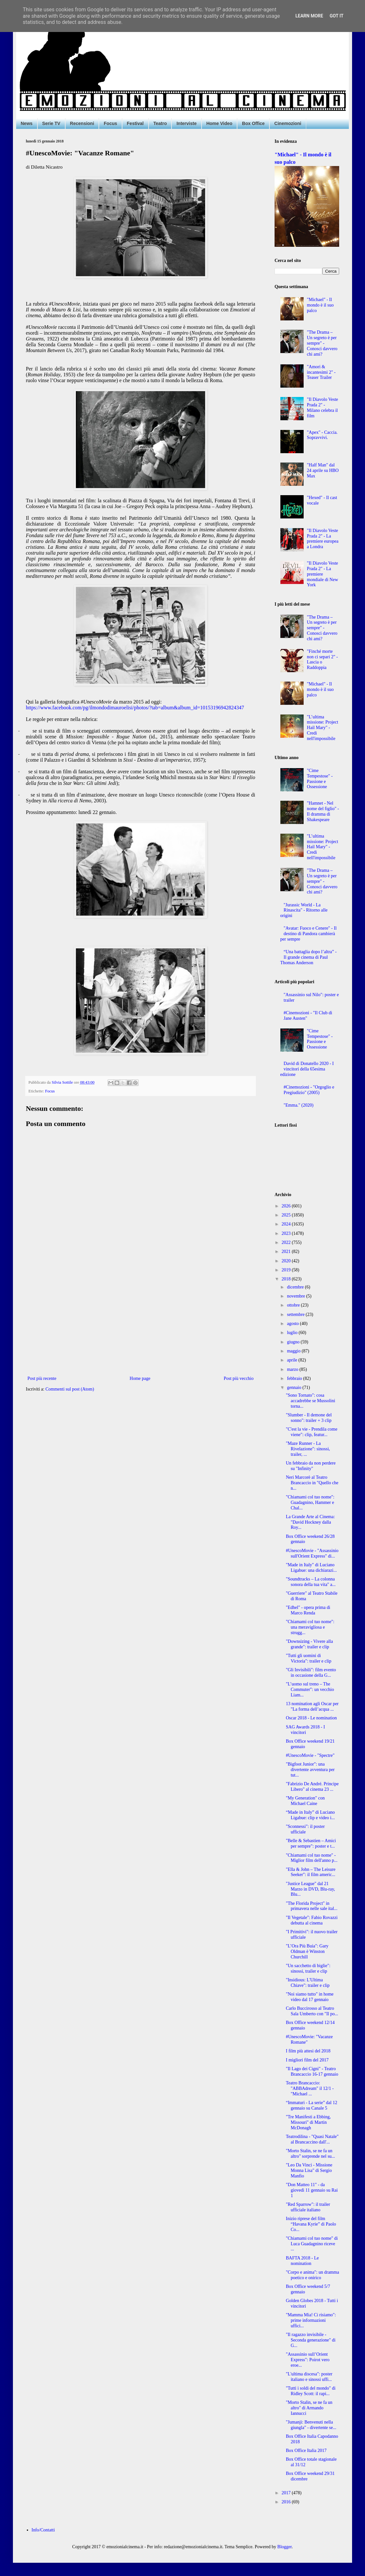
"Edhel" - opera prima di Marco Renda (308, 1610)
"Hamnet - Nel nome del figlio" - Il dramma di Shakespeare (323, 811)
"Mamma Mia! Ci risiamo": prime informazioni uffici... (311, 2320)
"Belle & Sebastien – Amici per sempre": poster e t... (311, 1843)
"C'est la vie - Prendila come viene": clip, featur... (311, 1432)
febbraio (295, 1378)
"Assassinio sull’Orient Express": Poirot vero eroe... (307, 2360)
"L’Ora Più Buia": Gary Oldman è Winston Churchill (307, 1951)
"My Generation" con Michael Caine (305, 1801)
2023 (287, 1233)
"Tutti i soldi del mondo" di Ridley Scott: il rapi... (311, 2391)
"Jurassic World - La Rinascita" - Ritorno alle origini (304, 910)
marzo (293, 1369)
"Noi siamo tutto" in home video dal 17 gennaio (310, 1997)
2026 (287, 1206)
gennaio (294, 1387)
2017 (287, 2492)
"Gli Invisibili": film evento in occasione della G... (311, 1672)
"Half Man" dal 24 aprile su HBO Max (323, 470)
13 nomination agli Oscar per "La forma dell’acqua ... (312, 1706)
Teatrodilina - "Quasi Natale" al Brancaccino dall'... (312, 2139)
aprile (292, 1360)
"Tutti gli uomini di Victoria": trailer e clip (308, 1658)
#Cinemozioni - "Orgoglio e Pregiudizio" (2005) (309, 1090)
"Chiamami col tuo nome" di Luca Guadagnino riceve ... (312, 2244)
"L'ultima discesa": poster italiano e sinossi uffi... (309, 2377)
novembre (296, 1296)
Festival (135, 123)
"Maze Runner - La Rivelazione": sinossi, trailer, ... (308, 1449)
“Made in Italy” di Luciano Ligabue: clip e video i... (310, 1815)
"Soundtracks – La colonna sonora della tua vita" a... (311, 1582)
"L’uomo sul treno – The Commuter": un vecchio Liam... (310, 1689)
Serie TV (51, 123)
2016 (287, 2501)
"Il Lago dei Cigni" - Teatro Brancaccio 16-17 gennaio (312, 2071)
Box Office (253, 123)
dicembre (296, 1287)
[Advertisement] (140, 1321)
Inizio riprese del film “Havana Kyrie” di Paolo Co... (311, 2224)
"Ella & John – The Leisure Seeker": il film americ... (311, 1872)
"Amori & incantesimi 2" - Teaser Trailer (321, 372)
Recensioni (82, 123)
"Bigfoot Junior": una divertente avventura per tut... (310, 1770)
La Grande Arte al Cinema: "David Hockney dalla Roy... (310, 1522)
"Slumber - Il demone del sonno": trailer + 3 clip (309, 1418)
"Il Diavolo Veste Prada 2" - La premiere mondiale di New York (322, 574)
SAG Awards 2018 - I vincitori (305, 1730)
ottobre (294, 1305)
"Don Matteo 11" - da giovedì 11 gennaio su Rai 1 (312, 2190)
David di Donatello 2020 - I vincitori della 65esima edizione (307, 1069)
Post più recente (41, 1378)
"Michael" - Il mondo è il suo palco (320, 305)
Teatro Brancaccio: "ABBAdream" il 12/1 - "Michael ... (310, 2088)
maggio (294, 1351)
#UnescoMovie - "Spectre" (310, 1755)
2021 (287, 1251)
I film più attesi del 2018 (308, 2051)
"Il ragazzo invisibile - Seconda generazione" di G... (311, 2340)
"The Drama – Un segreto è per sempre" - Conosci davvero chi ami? (322, 343)
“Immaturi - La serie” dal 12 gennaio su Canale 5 (311, 2105)
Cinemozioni (287, 123)
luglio (292, 1332)
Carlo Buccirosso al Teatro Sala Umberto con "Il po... (312, 2011)
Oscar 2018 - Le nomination (311, 1718)
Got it (336, 15)
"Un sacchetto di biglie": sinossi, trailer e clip (308, 1968)
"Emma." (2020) (298, 1105)
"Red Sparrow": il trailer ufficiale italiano (308, 2207)
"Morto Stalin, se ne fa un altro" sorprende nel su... (310, 2153)
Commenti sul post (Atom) (70, 1389)
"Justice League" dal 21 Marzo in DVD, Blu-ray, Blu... (310, 1889)
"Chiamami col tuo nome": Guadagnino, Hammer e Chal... (310, 1502)
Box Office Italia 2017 (306, 2450)
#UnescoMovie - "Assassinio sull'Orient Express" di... (312, 1553)
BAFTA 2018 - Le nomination (302, 2261)
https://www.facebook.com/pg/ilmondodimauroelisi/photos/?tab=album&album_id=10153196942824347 (135, 707)
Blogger (284, 2546)
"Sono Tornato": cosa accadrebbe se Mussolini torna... (310, 1401)
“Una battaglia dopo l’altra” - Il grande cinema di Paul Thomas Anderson (308, 957)
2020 (287, 1260)
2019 (287, 1269)
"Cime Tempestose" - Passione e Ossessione (320, 778)
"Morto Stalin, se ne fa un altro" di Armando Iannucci (309, 2408)
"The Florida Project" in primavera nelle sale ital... (312, 1906)
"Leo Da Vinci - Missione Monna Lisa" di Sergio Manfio (309, 2170)
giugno (293, 1342)
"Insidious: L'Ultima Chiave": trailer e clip (307, 1982)
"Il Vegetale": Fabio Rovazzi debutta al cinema (312, 1920)
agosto (293, 1323)
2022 (287, 1242)
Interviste (186, 123)
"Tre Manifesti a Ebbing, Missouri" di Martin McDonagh (308, 2122)
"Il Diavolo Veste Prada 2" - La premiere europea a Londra (323, 538)
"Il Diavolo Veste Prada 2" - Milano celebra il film (322, 407)
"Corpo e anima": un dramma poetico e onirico (312, 2275)
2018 (287, 1279)
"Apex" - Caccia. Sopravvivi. (322, 435)
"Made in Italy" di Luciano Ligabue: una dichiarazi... (311, 1567)
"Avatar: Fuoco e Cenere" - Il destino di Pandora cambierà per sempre (308, 934)
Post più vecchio (239, 1378)
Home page (140, 1378)
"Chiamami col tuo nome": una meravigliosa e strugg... (310, 1627)
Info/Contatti (43, 2530)
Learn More (309, 15)
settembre (296, 1314)
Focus (110, 123)
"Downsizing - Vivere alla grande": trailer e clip (309, 1644)
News (27, 123)
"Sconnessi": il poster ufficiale (305, 1829)
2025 (287, 1215)
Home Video (219, 123)
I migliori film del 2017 (307, 2060)
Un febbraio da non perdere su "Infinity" (311, 1466)
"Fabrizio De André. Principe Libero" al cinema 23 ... (312, 1786)
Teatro (160, 123)
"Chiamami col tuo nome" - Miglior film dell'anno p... (312, 1858)
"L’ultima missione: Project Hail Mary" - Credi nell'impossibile (322, 727)
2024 (287, 1224)
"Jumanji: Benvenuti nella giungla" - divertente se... (311, 2425)
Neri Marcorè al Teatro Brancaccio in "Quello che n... (312, 1483)
